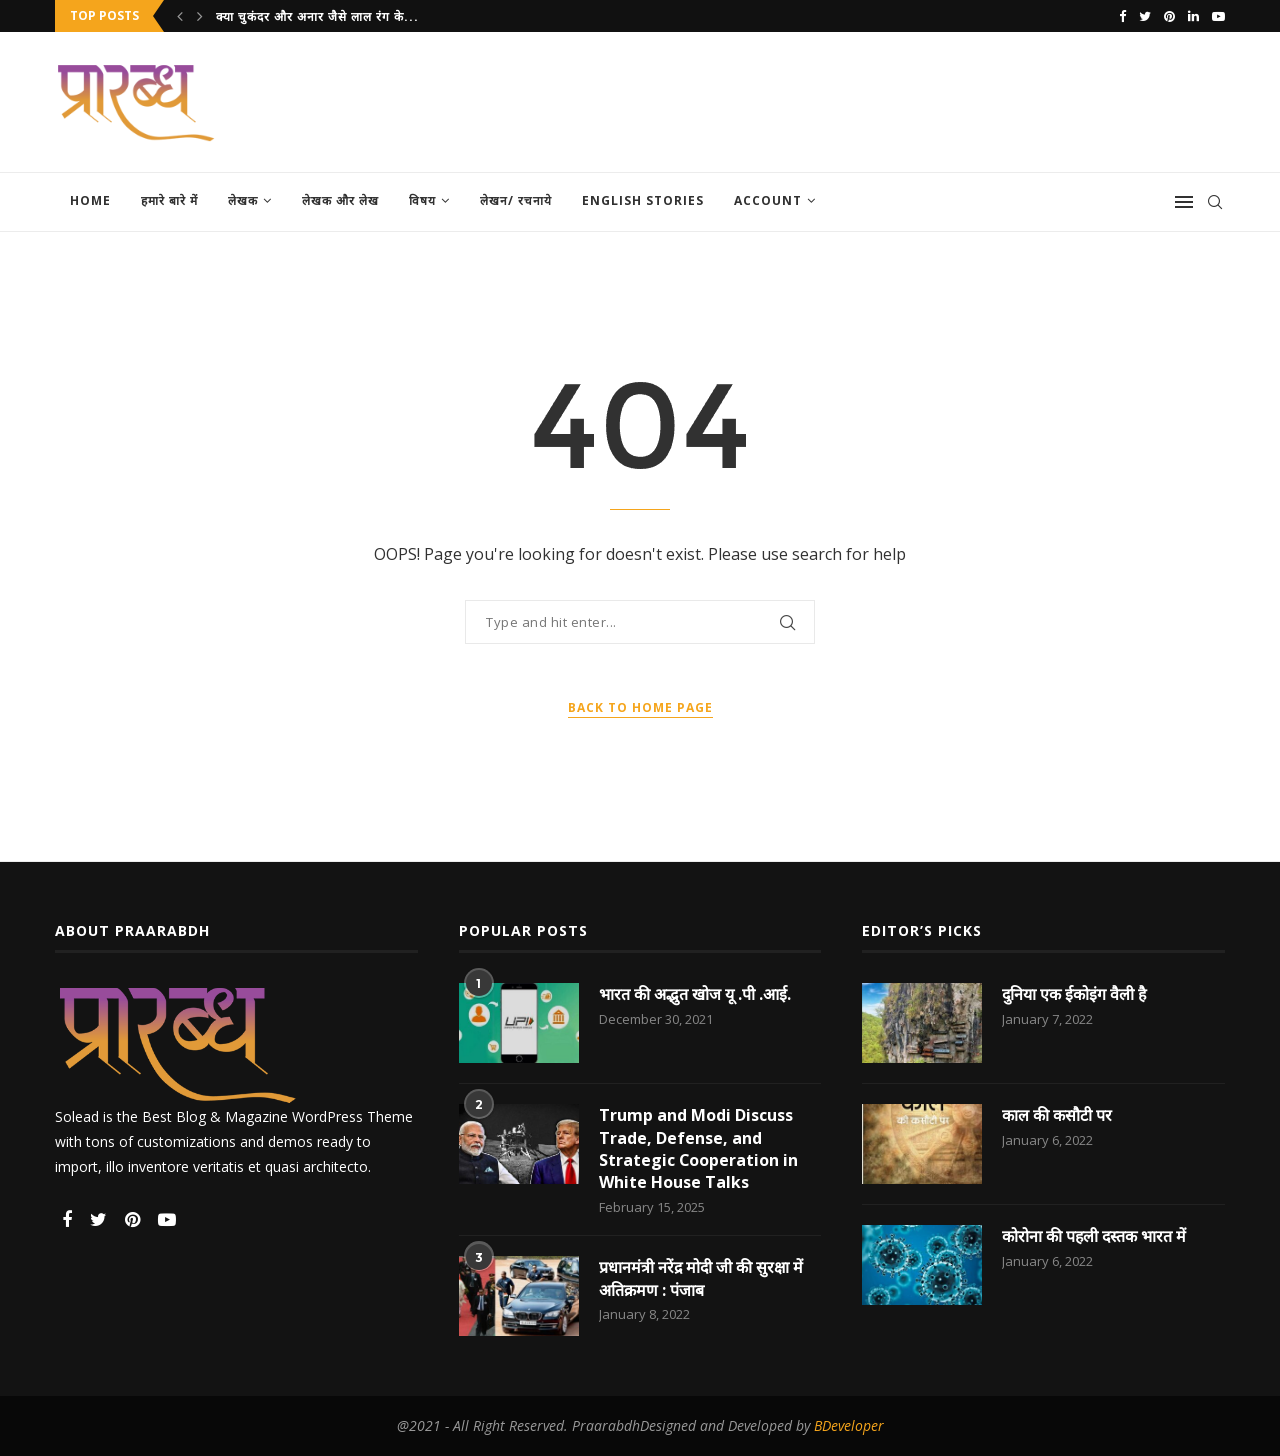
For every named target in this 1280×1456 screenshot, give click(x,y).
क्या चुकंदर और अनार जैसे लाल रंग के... (317, 16)
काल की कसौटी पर (1057, 1115)
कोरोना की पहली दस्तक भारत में (1095, 1236)
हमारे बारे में (169, 200)
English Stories (643, 200)
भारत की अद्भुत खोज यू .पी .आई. (695, 994)
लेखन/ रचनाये (516, 200)
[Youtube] (1218, 16)
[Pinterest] (1169, 16)
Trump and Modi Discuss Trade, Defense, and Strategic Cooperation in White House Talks (699, 1148)
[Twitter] (1145, 16)
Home (90, 200)
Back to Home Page (640, 707)
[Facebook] (1122, 16)
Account (768, 200)
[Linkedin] (1193, 16)
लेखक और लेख (340, 200)
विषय (422, 200)
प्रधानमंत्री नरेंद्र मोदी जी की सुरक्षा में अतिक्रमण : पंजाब (702, 1279)
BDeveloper (849, 1426)
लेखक (243, 200)
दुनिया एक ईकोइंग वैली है (1075, 994)
